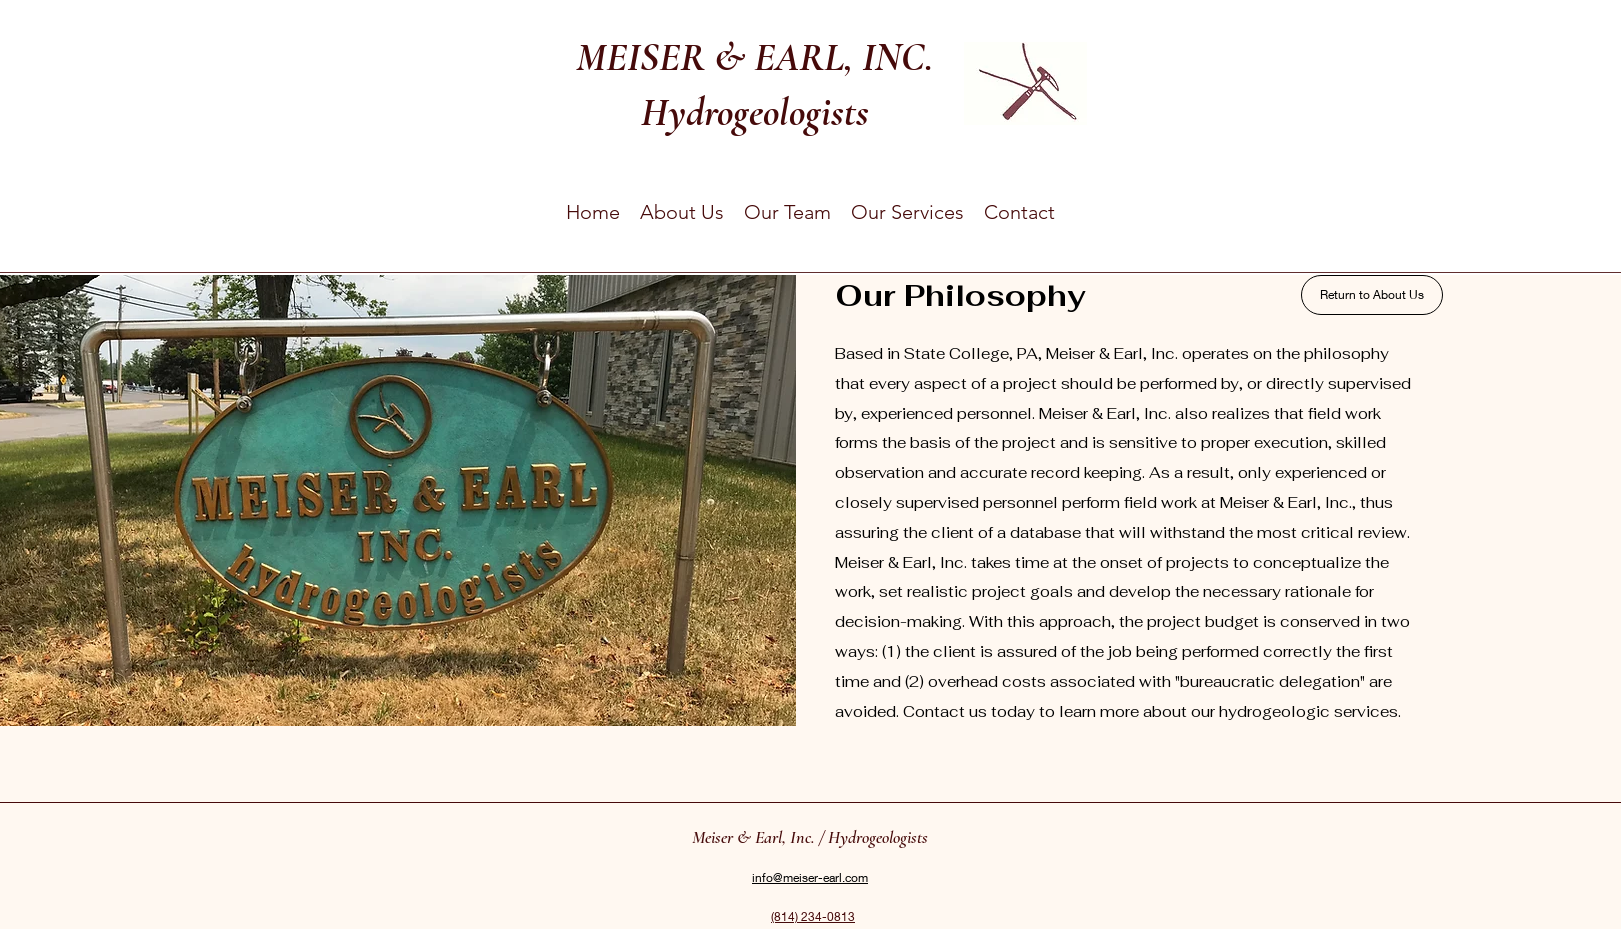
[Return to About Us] (1372, 295)
